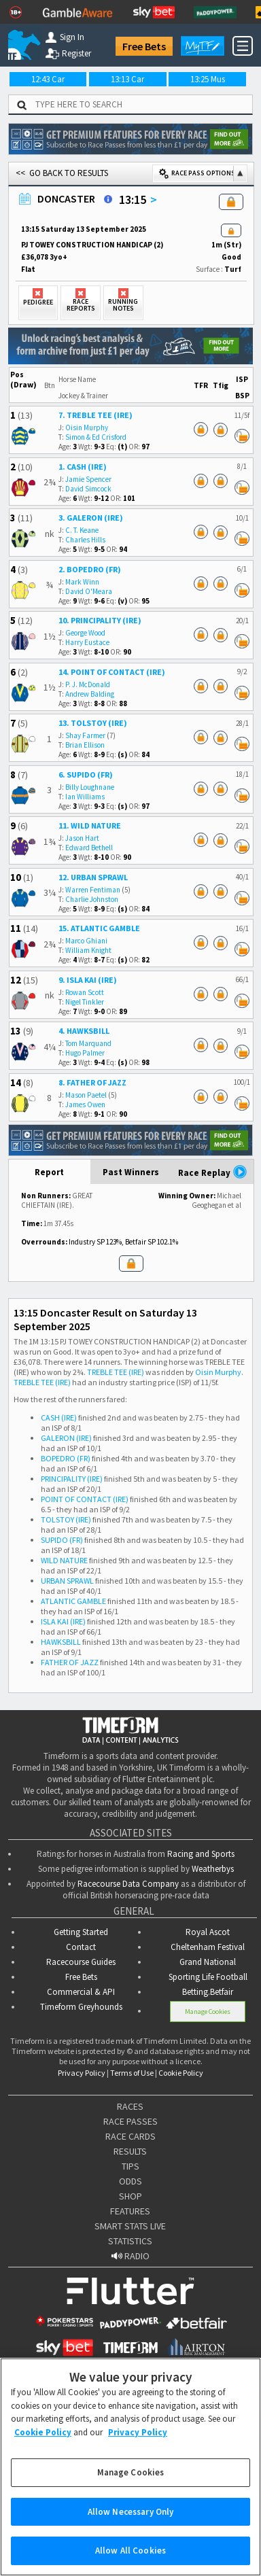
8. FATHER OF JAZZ (92, 1082)
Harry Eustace (87, 642)
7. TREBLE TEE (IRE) (95, 415)
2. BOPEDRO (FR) (89, 569)
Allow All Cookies (130, 2561)
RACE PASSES (130, 2121)
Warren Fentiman (92, 889)
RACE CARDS (130, 2136)
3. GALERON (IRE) (90, 517)
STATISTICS (130, 2241)
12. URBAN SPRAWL (93, 877)
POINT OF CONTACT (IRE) (84, 1499)
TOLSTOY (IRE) (66, 1519)
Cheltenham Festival (208, 1947)
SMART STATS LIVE (130, 2226)
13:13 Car (127, 79)
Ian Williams (85, 796)
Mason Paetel (86, 1095)
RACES (130, 2106)
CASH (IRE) (59, 1417)
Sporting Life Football (208, 1977)
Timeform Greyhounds (81, 2007)
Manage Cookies (207, 2011)
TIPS (130, 2166)
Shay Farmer (85, 735)
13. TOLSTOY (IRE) (92, 723)
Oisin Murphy (86, 427)
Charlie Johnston (91, 899)
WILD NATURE (64, 1560)
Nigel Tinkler (84, 1002)
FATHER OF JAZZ (70, 1662)
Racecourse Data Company (128, 1884)
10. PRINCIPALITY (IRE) (99, 620)
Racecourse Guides (81, 1962)
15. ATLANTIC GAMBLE (99, 928)
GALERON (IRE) (66, 1438)
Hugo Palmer (85, 1053)
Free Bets (144, 46)
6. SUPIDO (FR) (85, 774)
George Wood (85, 633)
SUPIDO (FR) (62, 1540)
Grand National (207, 1962)
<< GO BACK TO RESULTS (62, 173)
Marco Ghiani (86, 940)
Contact (81, 1947)
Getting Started (81, 1932)
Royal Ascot (208, 1932)
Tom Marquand (88, 1043)
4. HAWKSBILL (83, 1031)
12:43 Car (48, 79)
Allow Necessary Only (131, 2522)
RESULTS (130, 2151)
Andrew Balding (89, 694)
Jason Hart (82, 838)
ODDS (130, 2181)
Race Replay (212, 1172)
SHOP (130, 2196)
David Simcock (88, 488)
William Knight (88, 950)
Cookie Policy (180, 2073)
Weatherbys (213, 1869)
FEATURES (130, 2211)
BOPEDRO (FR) (65, 1458)
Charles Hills (85, 539)
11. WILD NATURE (89, 825)
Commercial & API (81, 1992)
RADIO (130, 2256)
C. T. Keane (82, 530)
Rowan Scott (84, 992)
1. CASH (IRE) (82, 467)
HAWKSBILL (61, 1642)
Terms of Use (132, 2073)
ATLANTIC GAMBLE (73, 1601)
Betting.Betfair (207, 1992)
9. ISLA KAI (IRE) (87, 980)
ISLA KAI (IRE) (63, 1621)
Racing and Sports (200, 1854)
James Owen (85, 1104)
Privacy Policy (81, 2073)
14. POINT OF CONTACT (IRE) (111, 672)
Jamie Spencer (88, 479)
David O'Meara (88, 591)
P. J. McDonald (87, 684)
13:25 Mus (207, 79)
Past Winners (131, 1172)
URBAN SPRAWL (67, 1581)
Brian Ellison (85, 745)
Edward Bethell (89, 847)
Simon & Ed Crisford (95, 437)
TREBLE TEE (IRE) (115, 1372)
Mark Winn (82, 582)
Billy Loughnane (89, 787)
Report (49, 1172)
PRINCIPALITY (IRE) (72, 1479)
